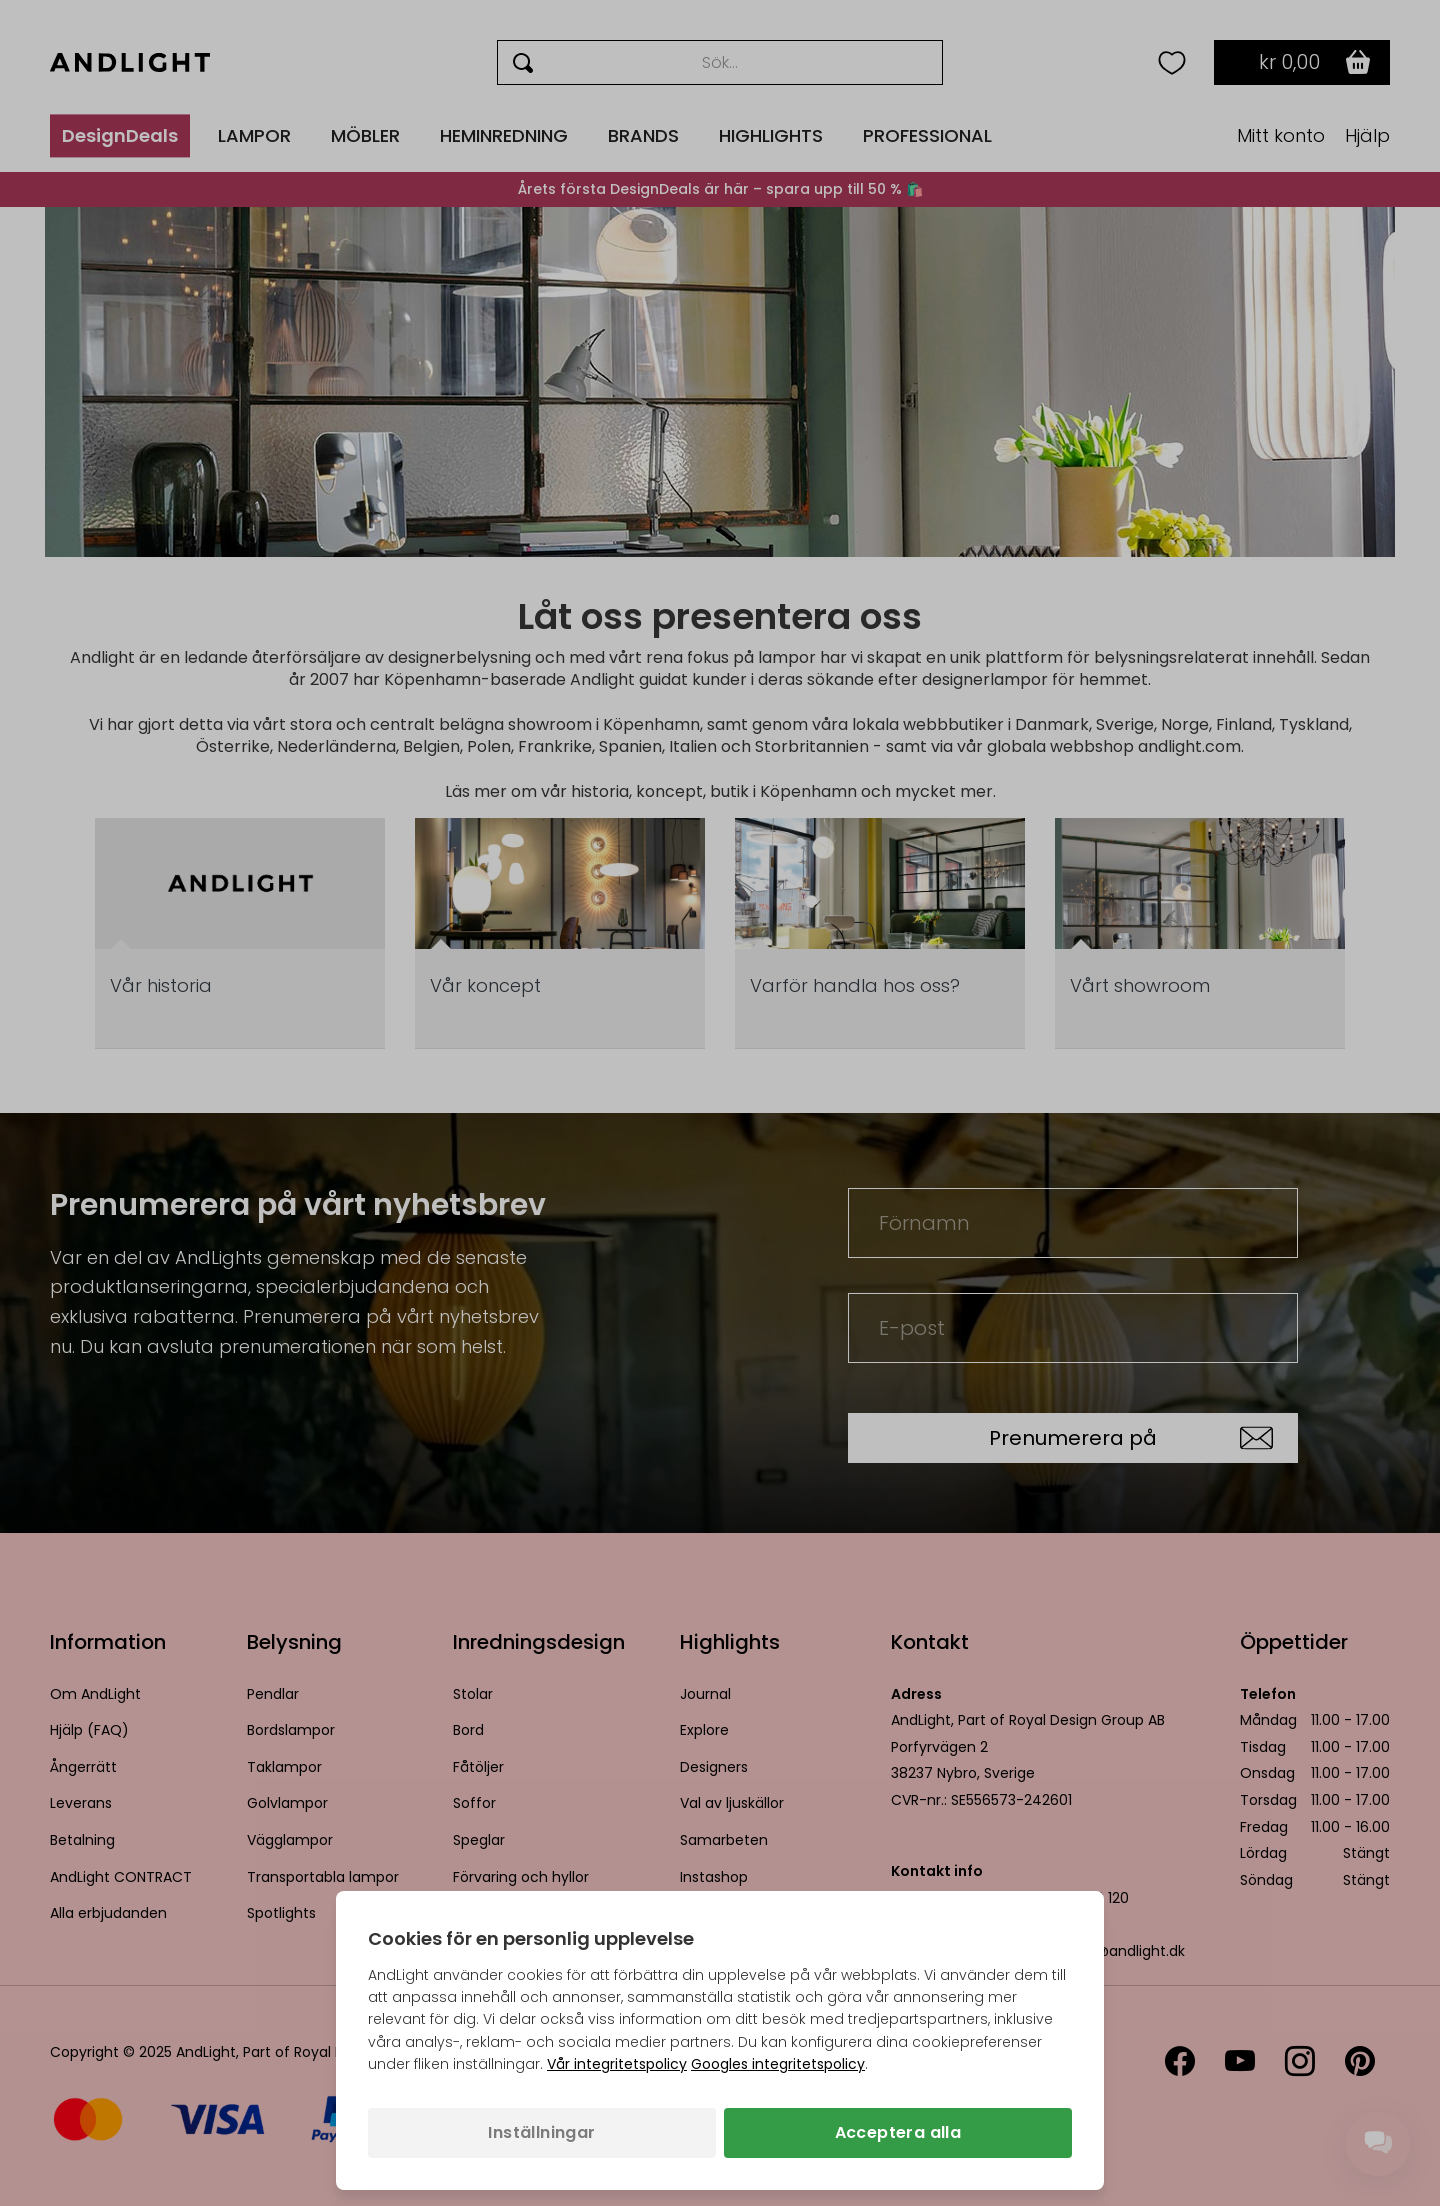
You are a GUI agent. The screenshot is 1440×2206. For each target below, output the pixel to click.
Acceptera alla (898, 2132)
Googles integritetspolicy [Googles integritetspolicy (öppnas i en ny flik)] (778, 2064)
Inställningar (541, 2132)
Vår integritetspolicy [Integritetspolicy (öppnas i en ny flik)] (617, 2064)
